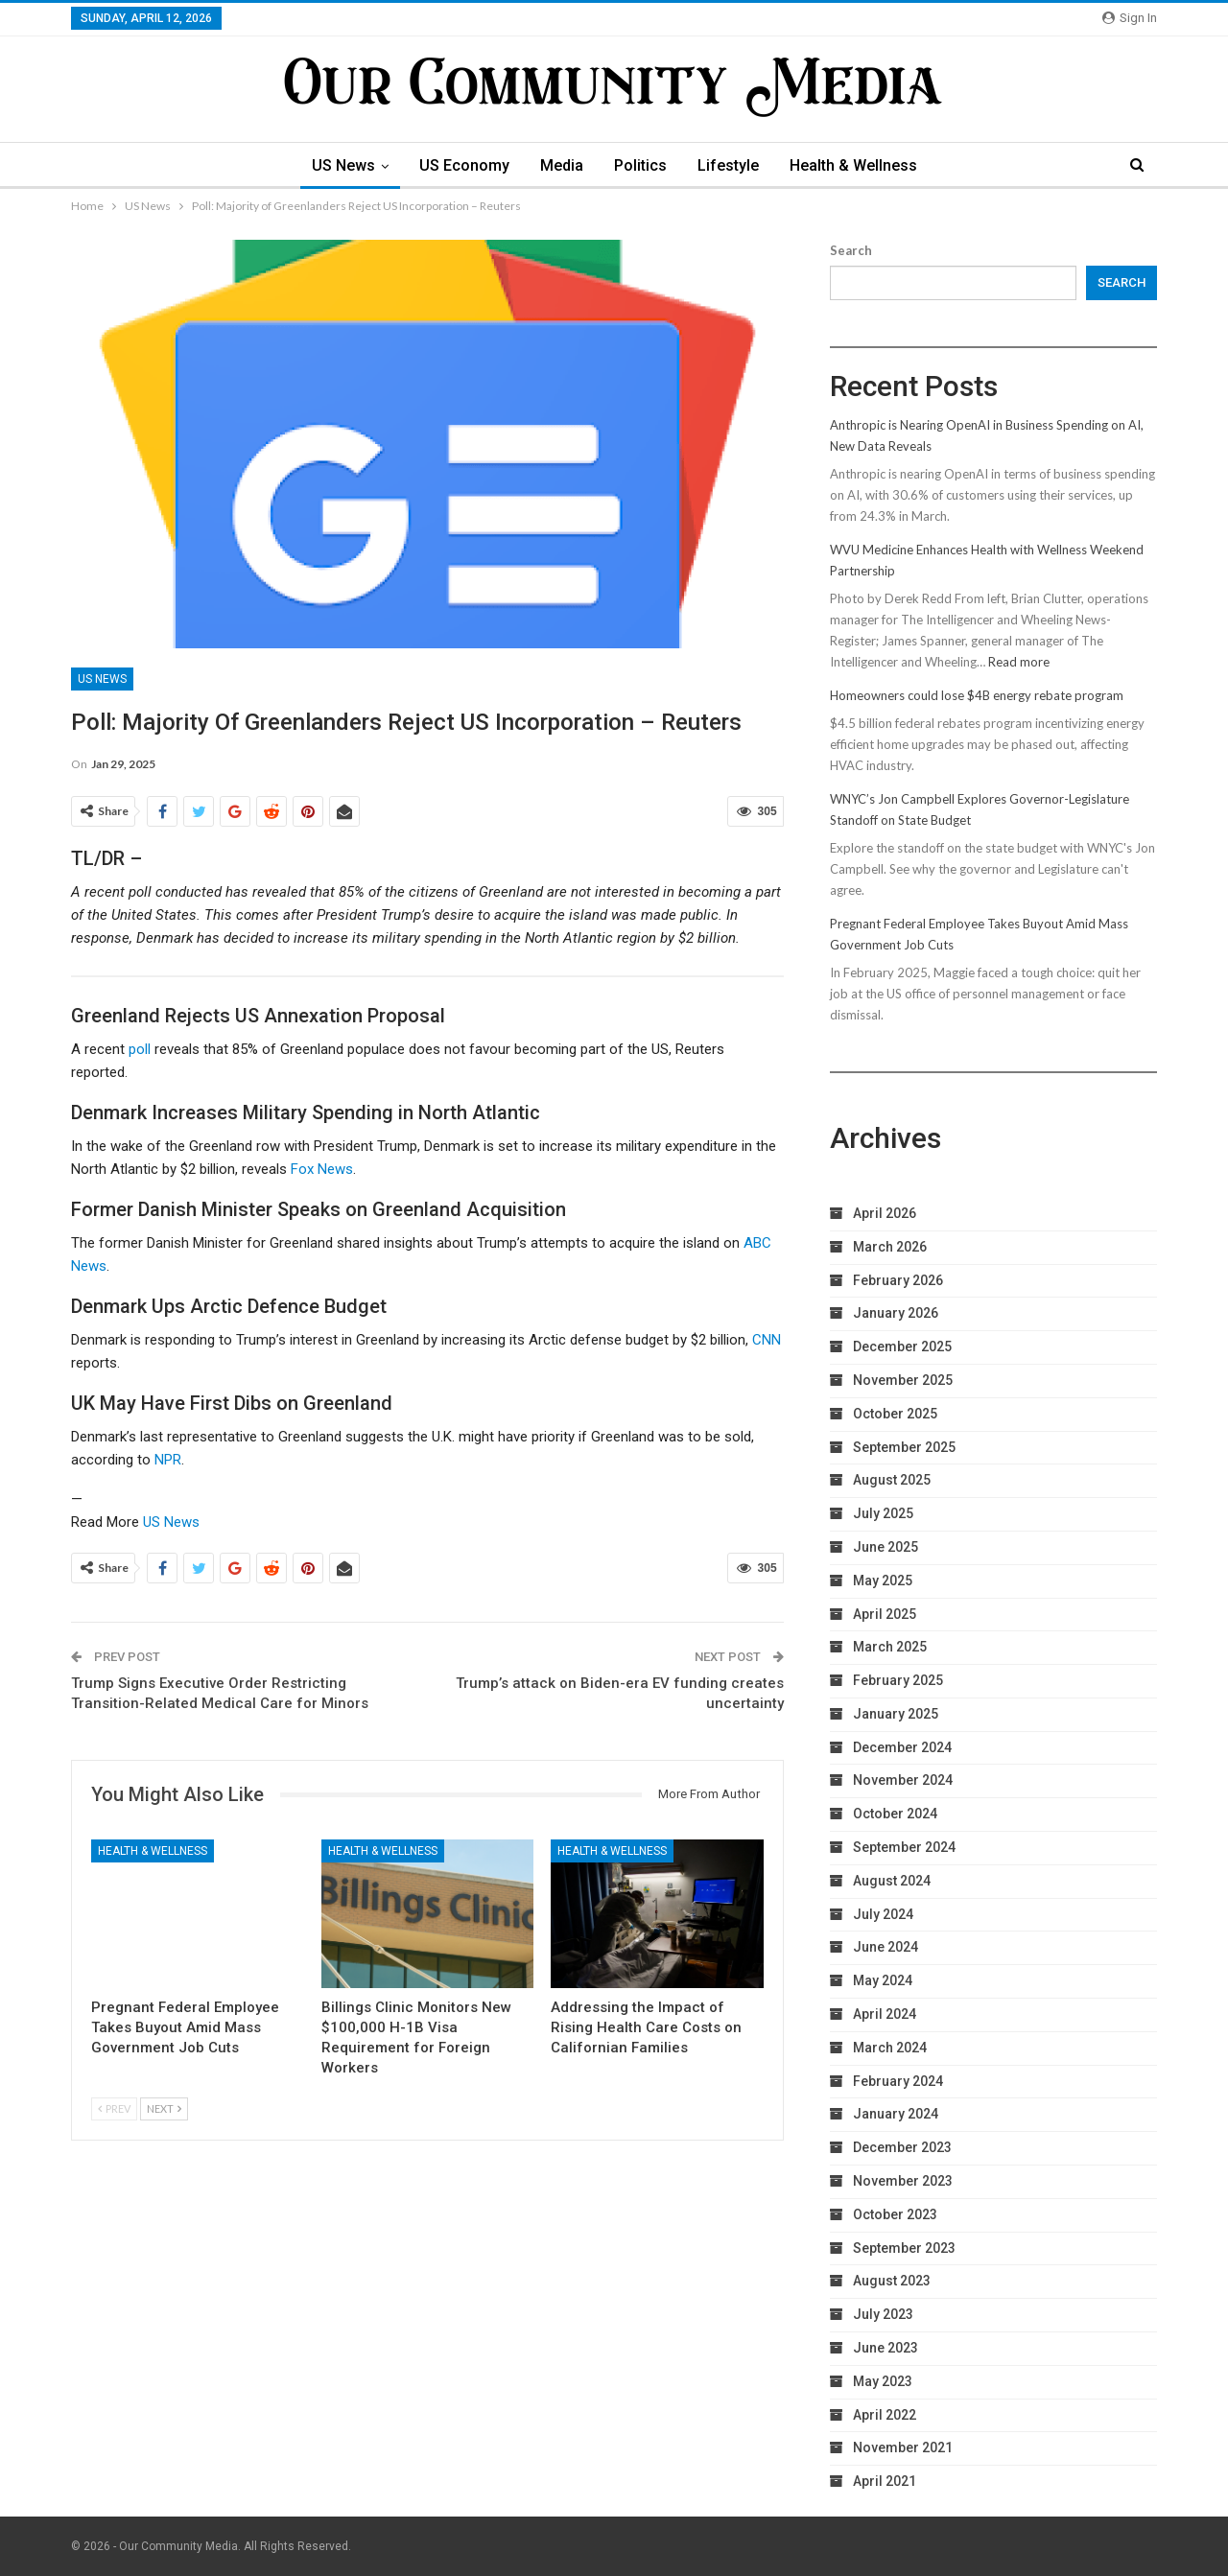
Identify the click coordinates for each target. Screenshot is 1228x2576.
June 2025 (885, 1547)
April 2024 (884, 2014)
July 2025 (883, 1513)
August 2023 (892, 2280)
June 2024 (885, 1947)
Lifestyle (732, 165)
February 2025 (898, 1680)
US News (335, 165)
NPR (167, 1459)
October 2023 (895, 2214)
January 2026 (895, 1313)
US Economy (459, 165)
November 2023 (903, 2181)
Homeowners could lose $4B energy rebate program (976, 695)
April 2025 (884, 1614)
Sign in (1129, 18)
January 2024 (895, 2113)
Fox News (322, 1169)
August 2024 (892, 1880)
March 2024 (890, 2047)
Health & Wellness (860, 165)
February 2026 (898, 1280)
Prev (114, 2108)
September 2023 (904, 2248)
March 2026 (890, 1246)
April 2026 (884, 1213)
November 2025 (903, 1380)
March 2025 (890, 1646)
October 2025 (895, 1413)
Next (164, 2108)
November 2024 (903, 1780)
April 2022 (884, 2415)
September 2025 (904, 1447)
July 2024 (883, 1914)
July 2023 (883, 2314)
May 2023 (882, 2381)
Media (559, 165)
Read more (1019, 661)
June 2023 (885, 2347)
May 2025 (882, 1580)
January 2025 (895, 1713)
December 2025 (902, 1346)
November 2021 (903, 2447)
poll (140, 1049)
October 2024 (895, 1813)
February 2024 (898, 2081)
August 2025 (892, 1479)
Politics (641, 165)
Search (851, 250)
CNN (766, 1339)
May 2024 (882, 1980)
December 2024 (902, 1747)
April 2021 (884, 2481)
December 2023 (902, 2147)
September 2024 (904, 1847)
